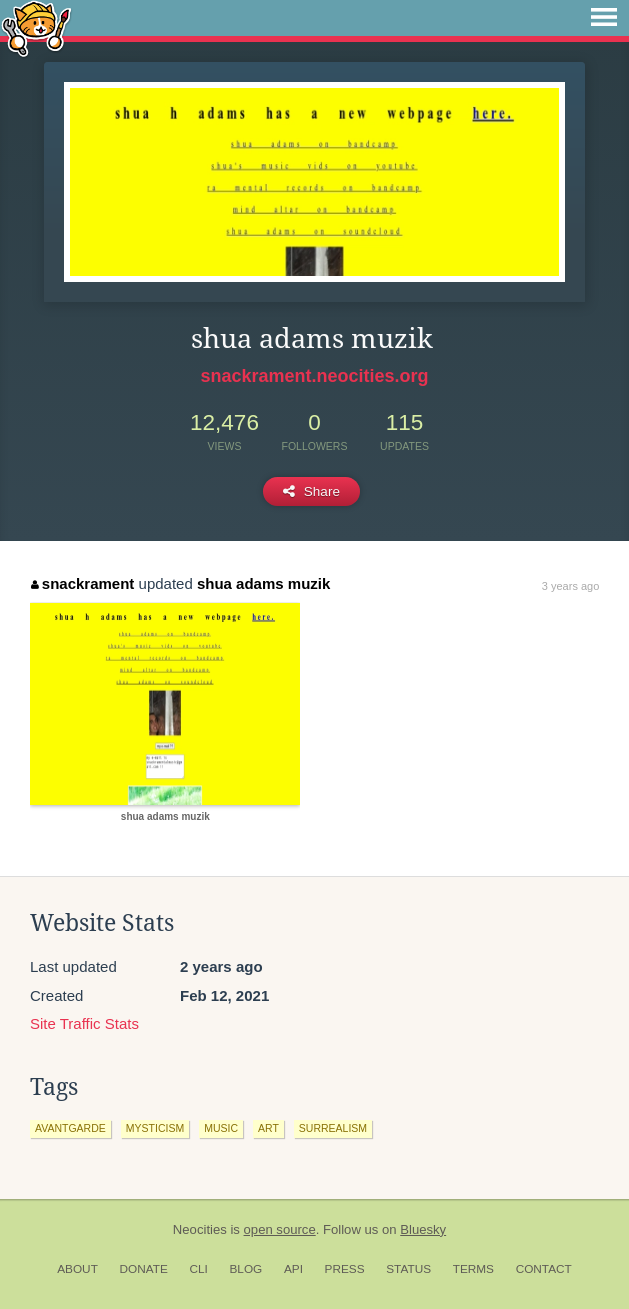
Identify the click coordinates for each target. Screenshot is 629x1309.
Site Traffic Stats (84, 1023)
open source (280, 1229)
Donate (144, 1269)
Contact (544, 1269)
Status (408, 1269)
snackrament (82, 583)
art (268, 1128)
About (77, 1269)
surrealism (333, 1128)
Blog (245, 1269)
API (293, 1269)
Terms (473, 1269)
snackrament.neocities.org (314, 376)
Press (345, 1269)
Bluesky (423, 1229)
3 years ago (570, 586)
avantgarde (70, 1128)
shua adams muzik (263, 583)
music (221, 1128)
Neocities (200, 1229)
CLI (198, 1269)
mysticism (155, 1128)
